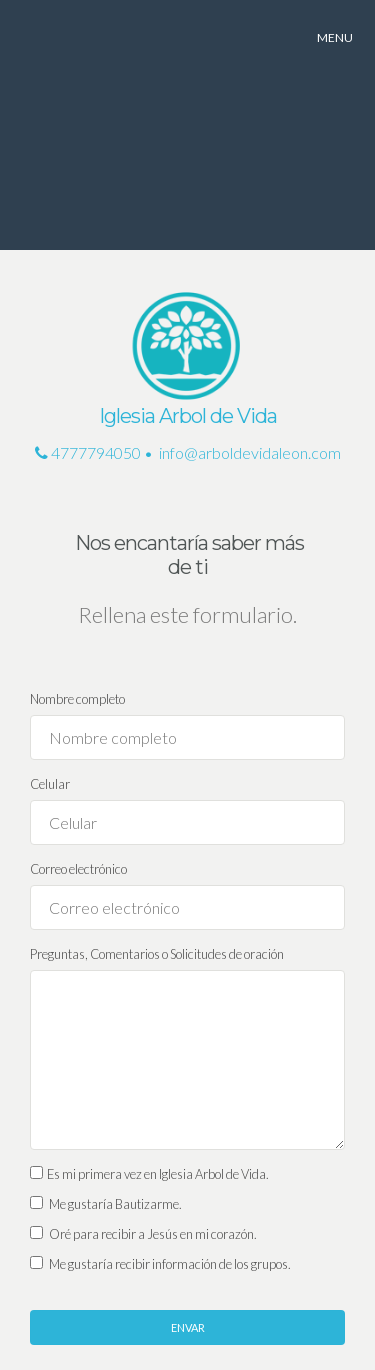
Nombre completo (77, 699)
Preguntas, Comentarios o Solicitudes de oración (157, 954)
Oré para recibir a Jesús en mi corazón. (143, 1234)
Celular (50, 784)
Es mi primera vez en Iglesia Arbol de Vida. (149, 1174)
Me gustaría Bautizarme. (106, 1204)
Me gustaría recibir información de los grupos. (160, 1264)
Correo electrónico (78, 869)
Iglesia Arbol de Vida (188, 416)
